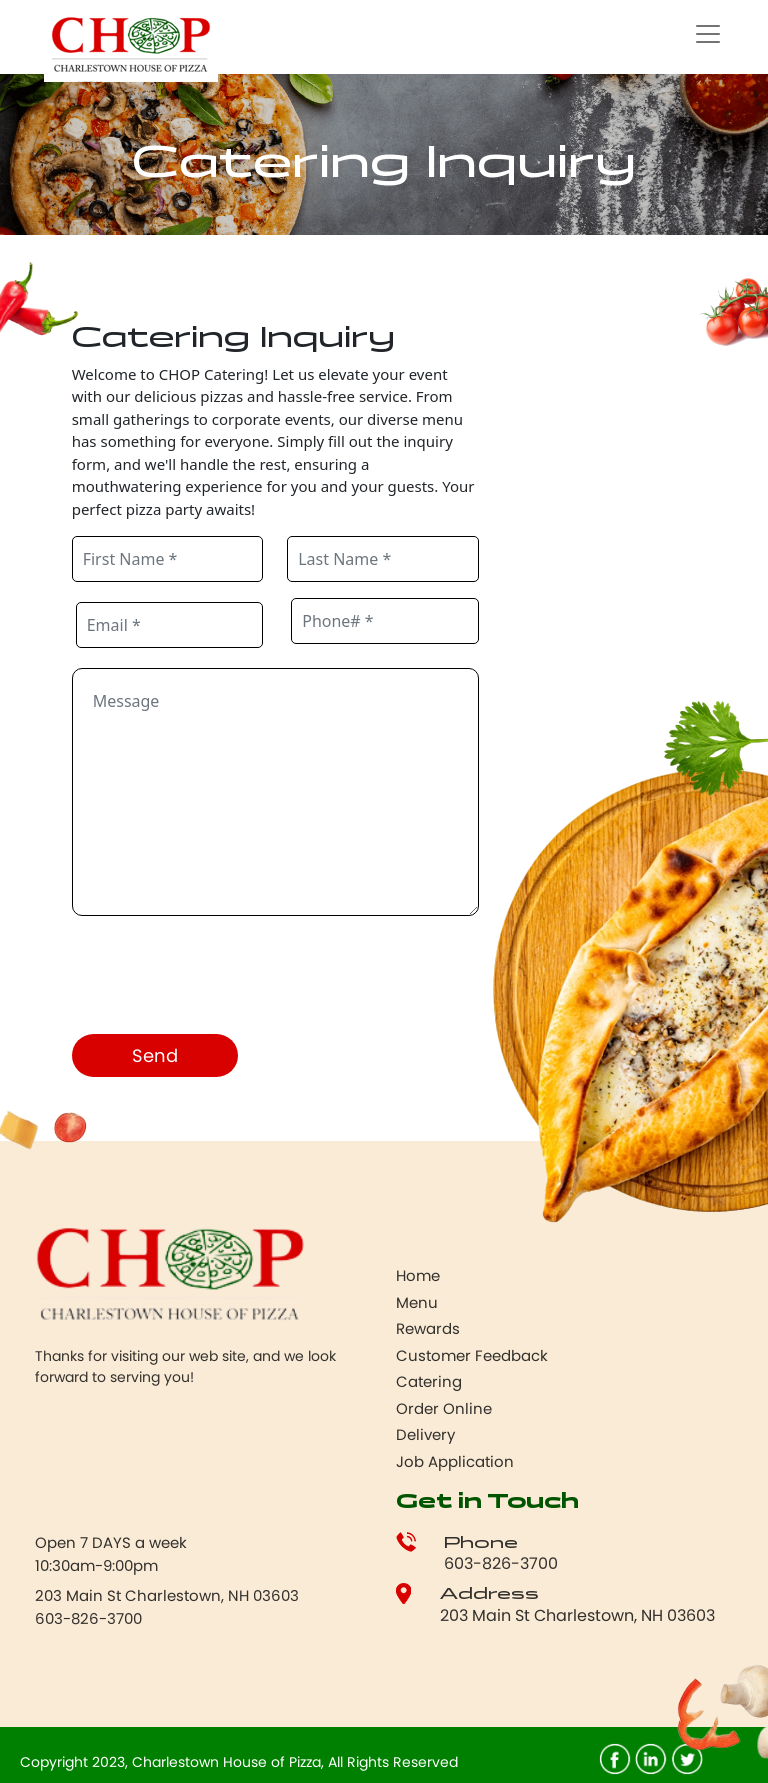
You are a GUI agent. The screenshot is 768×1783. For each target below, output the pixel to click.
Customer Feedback (472, 1355)
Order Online (444, 1408)
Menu (417, 1302)
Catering (429, 1381)
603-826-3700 (501, 1563)
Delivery (425, 1434)
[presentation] (224, 979)
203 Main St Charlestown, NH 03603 (577, 1615)
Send (155, 1055)
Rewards (428, 1328)
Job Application (455, 1461)
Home (418, 1275)
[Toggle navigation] (708, 34)
